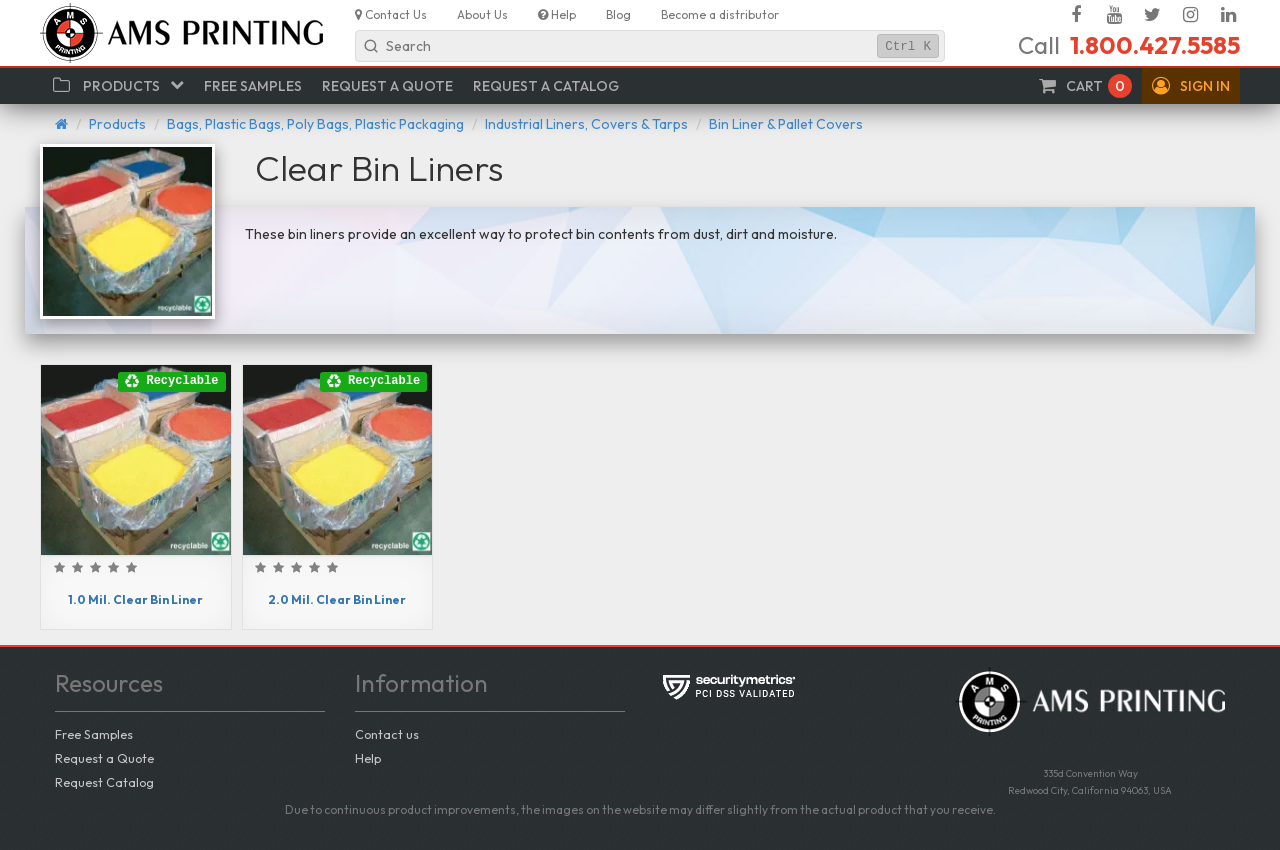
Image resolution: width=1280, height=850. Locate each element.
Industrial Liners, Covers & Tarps (586, 124)
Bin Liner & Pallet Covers (786, 124)
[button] (1191, 86)
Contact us (387, 734)
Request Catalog (104, 782)
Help (368, 758)
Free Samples (94, 734)
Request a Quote (104, 758)
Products (117, 124)
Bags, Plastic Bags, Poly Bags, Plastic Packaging (315, 124)
